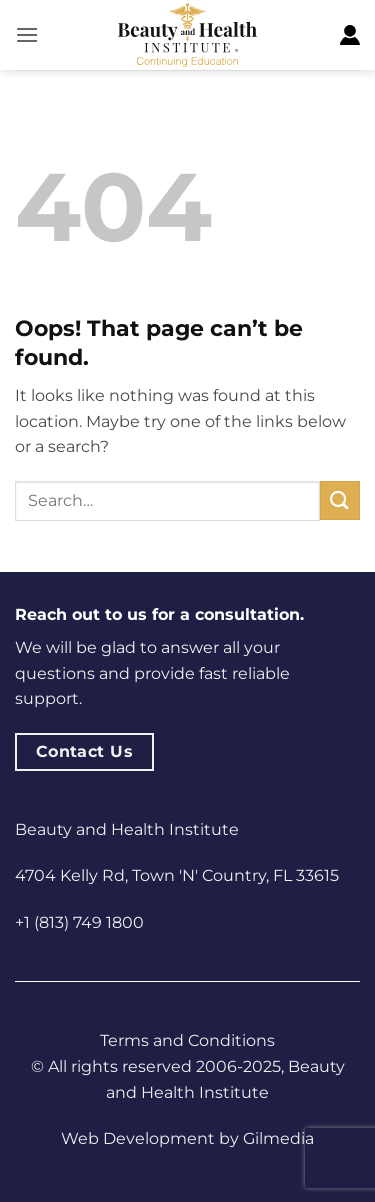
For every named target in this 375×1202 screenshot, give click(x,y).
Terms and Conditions (187, 1040)
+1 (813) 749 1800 (79, 922)
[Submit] (340, 500)
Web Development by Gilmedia (187, 1138)
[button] (27, 34)
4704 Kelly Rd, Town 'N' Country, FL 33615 (177, 875)
